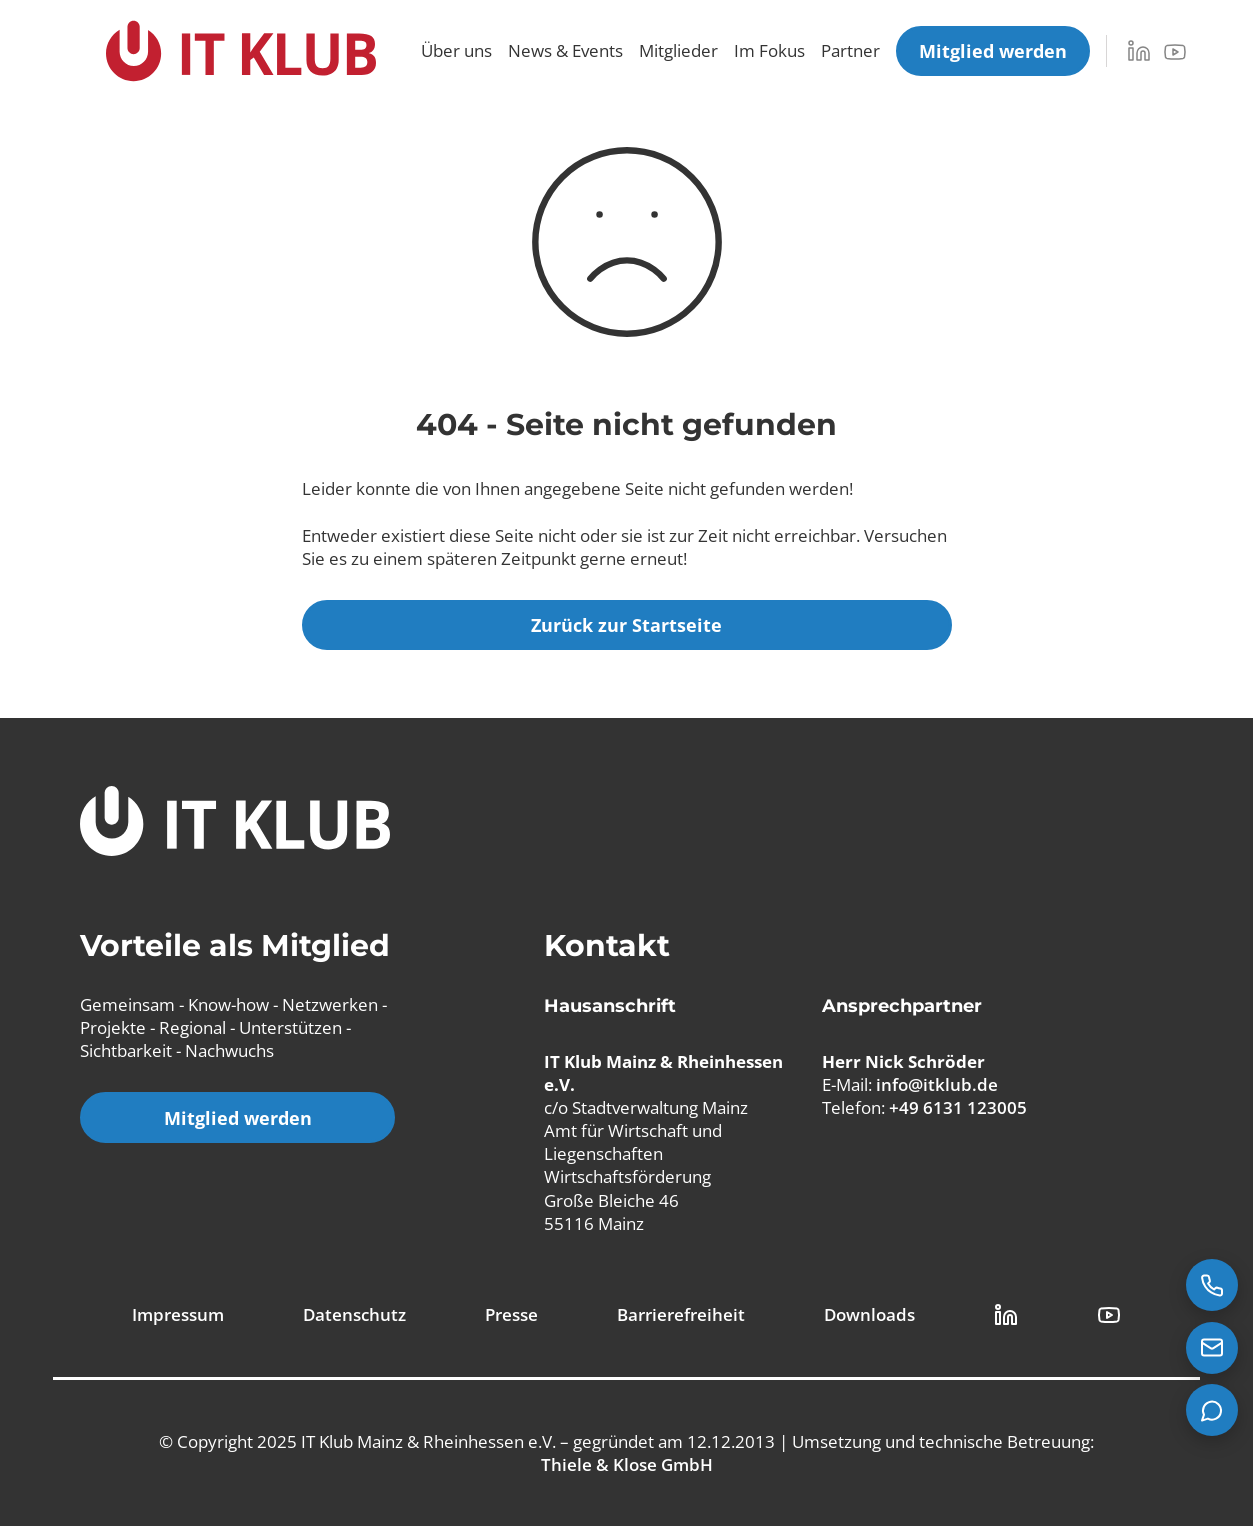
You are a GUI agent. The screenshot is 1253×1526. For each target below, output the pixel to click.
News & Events (565, 50)
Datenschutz (354, 1314)
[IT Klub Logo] (235, 823)
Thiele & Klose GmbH (627, 1464)
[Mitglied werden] (993, 51)
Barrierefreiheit (681, 1314)
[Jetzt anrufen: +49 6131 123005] (1212, 1285)
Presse (511, 1314)
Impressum (178, 1314)
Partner (850, 50)
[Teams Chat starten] (1212, 1410)
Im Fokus (769, 50)
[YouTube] (1175, 52)
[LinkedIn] (1139, 51)
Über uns (456, 50)
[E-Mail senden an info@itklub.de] (1212, 1348)
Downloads (869, 1314)
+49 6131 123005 (958, 1107)
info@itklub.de (937, 1084)
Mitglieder (678, 50)
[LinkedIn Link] (1006, 1315)
